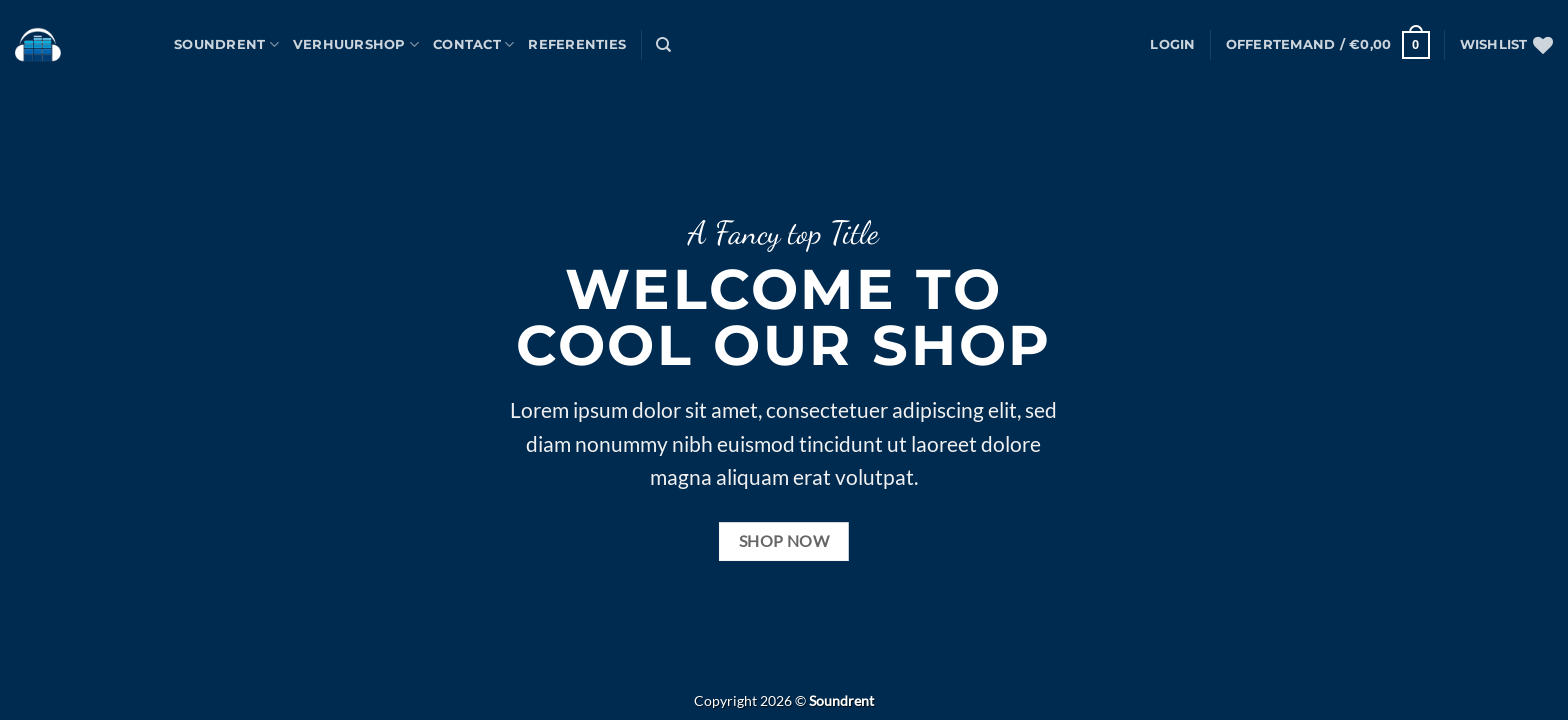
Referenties (577, 44)
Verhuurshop (356, 44)
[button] (1172, 45)
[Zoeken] (663, 45)
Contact (473, 44)
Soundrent (226, 44)
